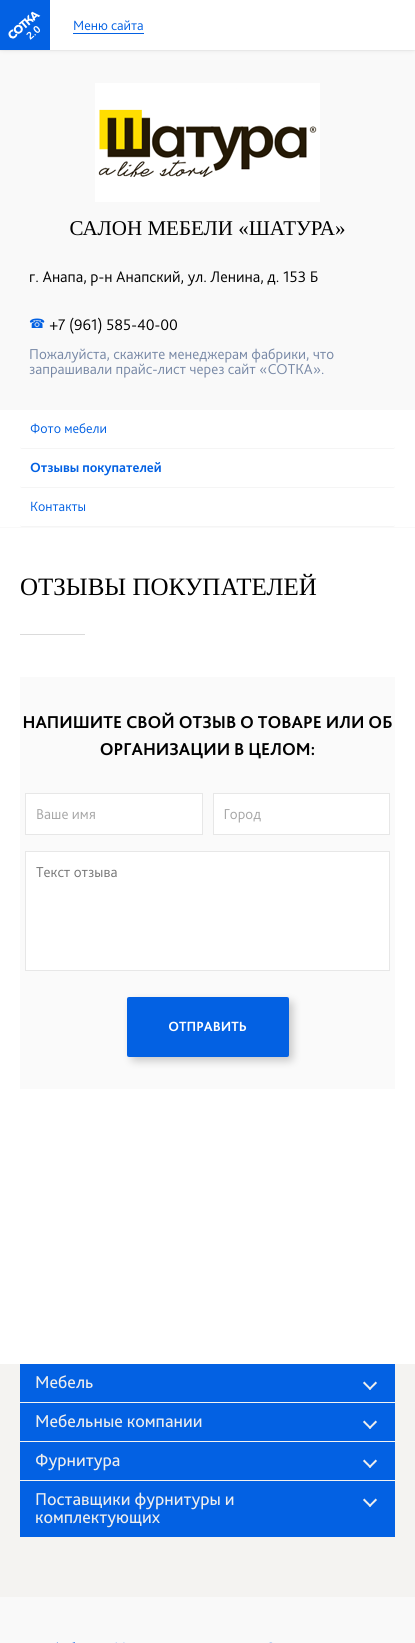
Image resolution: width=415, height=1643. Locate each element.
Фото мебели (68, 429)
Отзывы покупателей (96, 468)
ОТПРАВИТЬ (207, 1027)
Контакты (58, 507)
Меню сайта (108, 26)
